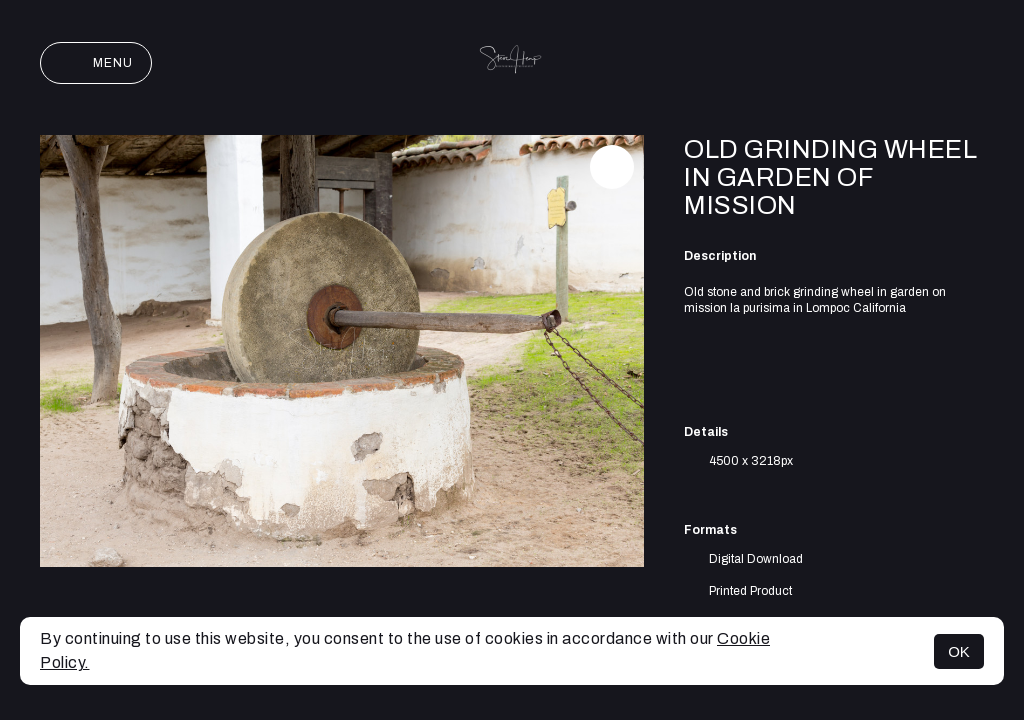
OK (959, 651)
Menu (96, 63)
